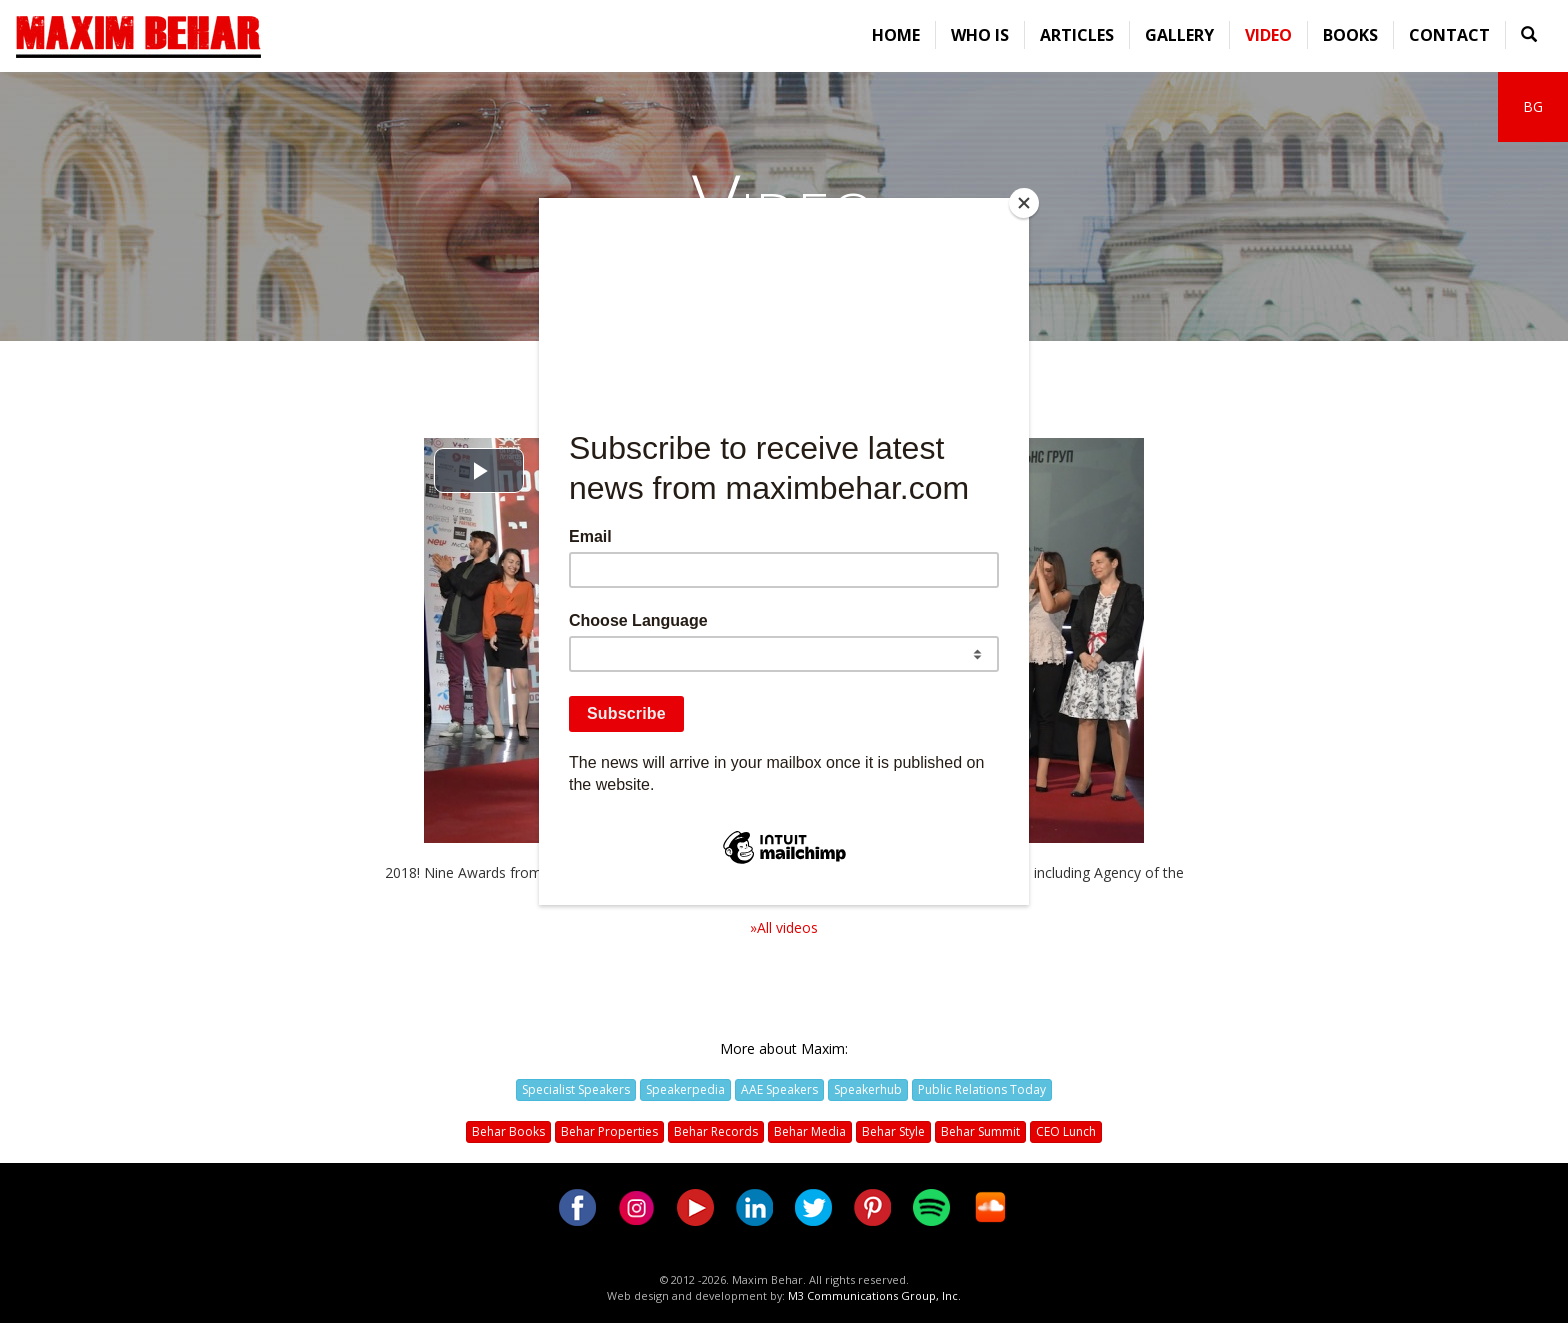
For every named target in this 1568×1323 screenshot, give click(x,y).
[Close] (1024, 203)
